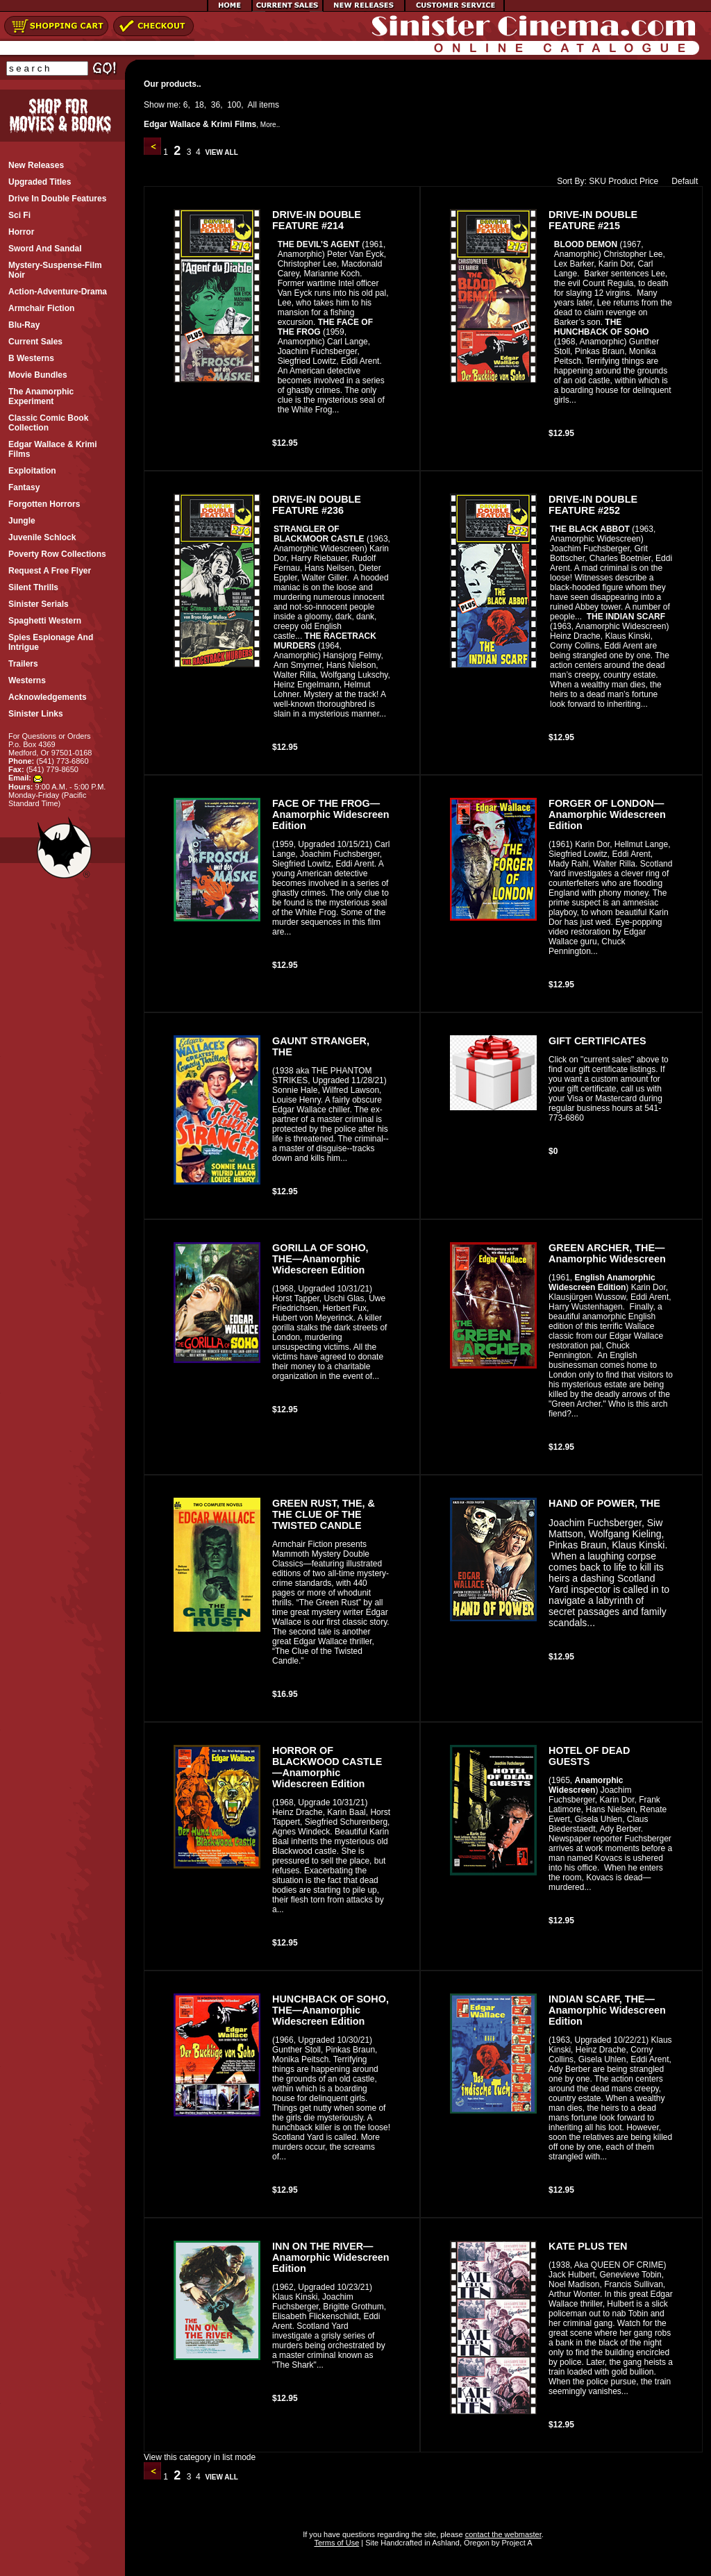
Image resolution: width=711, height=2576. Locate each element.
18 (198, 105)
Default (681, 181)
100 (234, 105)
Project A (515, 2543)
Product (622, 181)
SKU (597, 181)
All (252, 105)
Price (648, 181)
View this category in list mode (200, 2457)
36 (215, 105)
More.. (270, 124)
